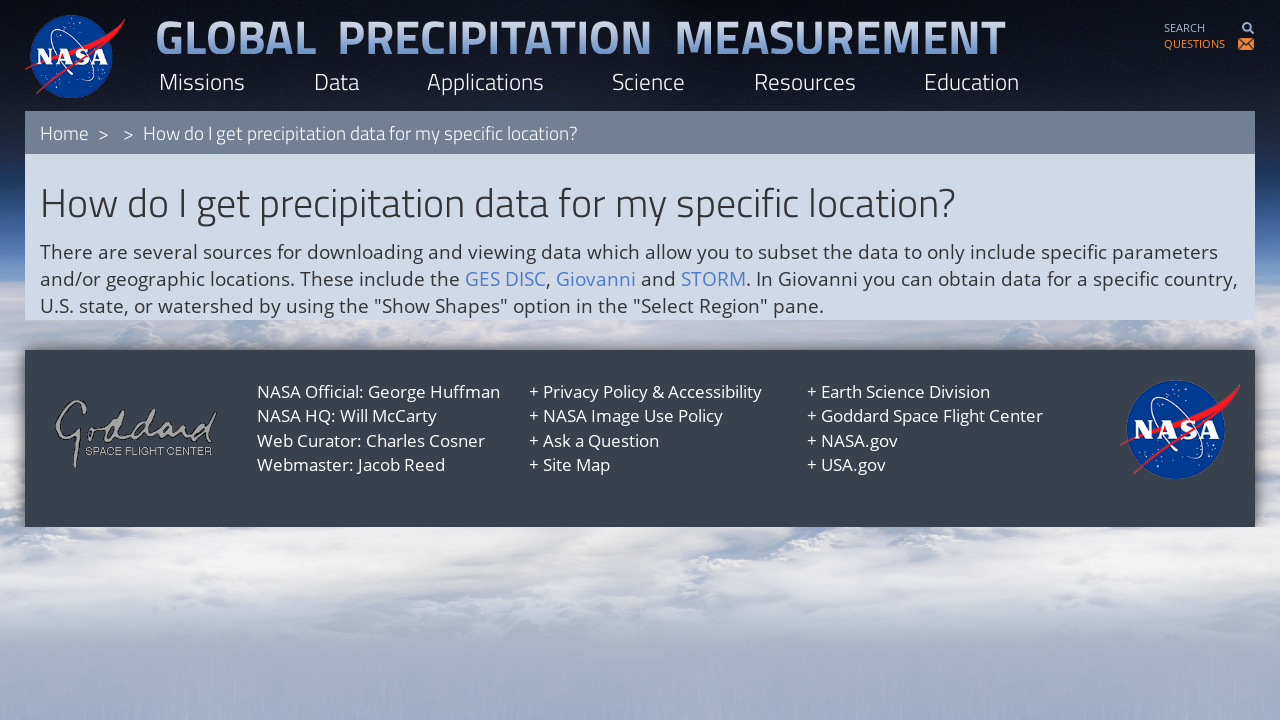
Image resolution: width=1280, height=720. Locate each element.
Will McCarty (388, 415)
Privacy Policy (595, 391)
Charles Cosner (425, 440)
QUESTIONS (1194, 43)
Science (648, 81)
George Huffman (434, 391)
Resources (805, 81)
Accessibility (715, 391)
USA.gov (853, 464)
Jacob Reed (401, 464)
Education (971, 81)
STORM (713, 279)
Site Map (576, 464)
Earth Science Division (905, 391)
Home (64, 132)
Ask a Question (601, 440)
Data (336, 81)
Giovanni (596, 279)
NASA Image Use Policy (633, 415)
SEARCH (1184, 27)
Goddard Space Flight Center (932, 415)
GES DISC (505, 279)
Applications (485, 81)
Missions (202, 81)
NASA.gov (859, 440)
